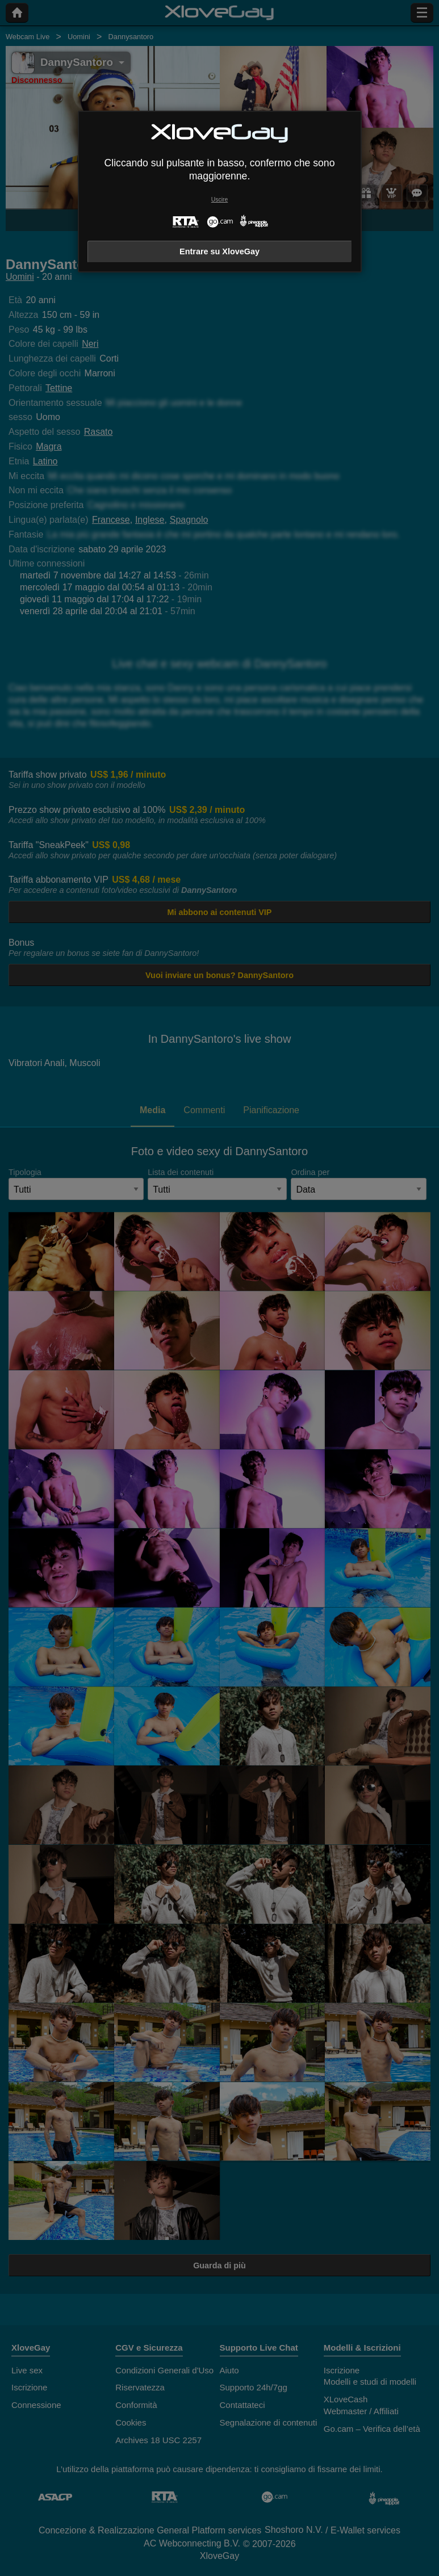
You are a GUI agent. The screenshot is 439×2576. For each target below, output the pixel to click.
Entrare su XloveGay (219, 251)
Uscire (219, 199)
